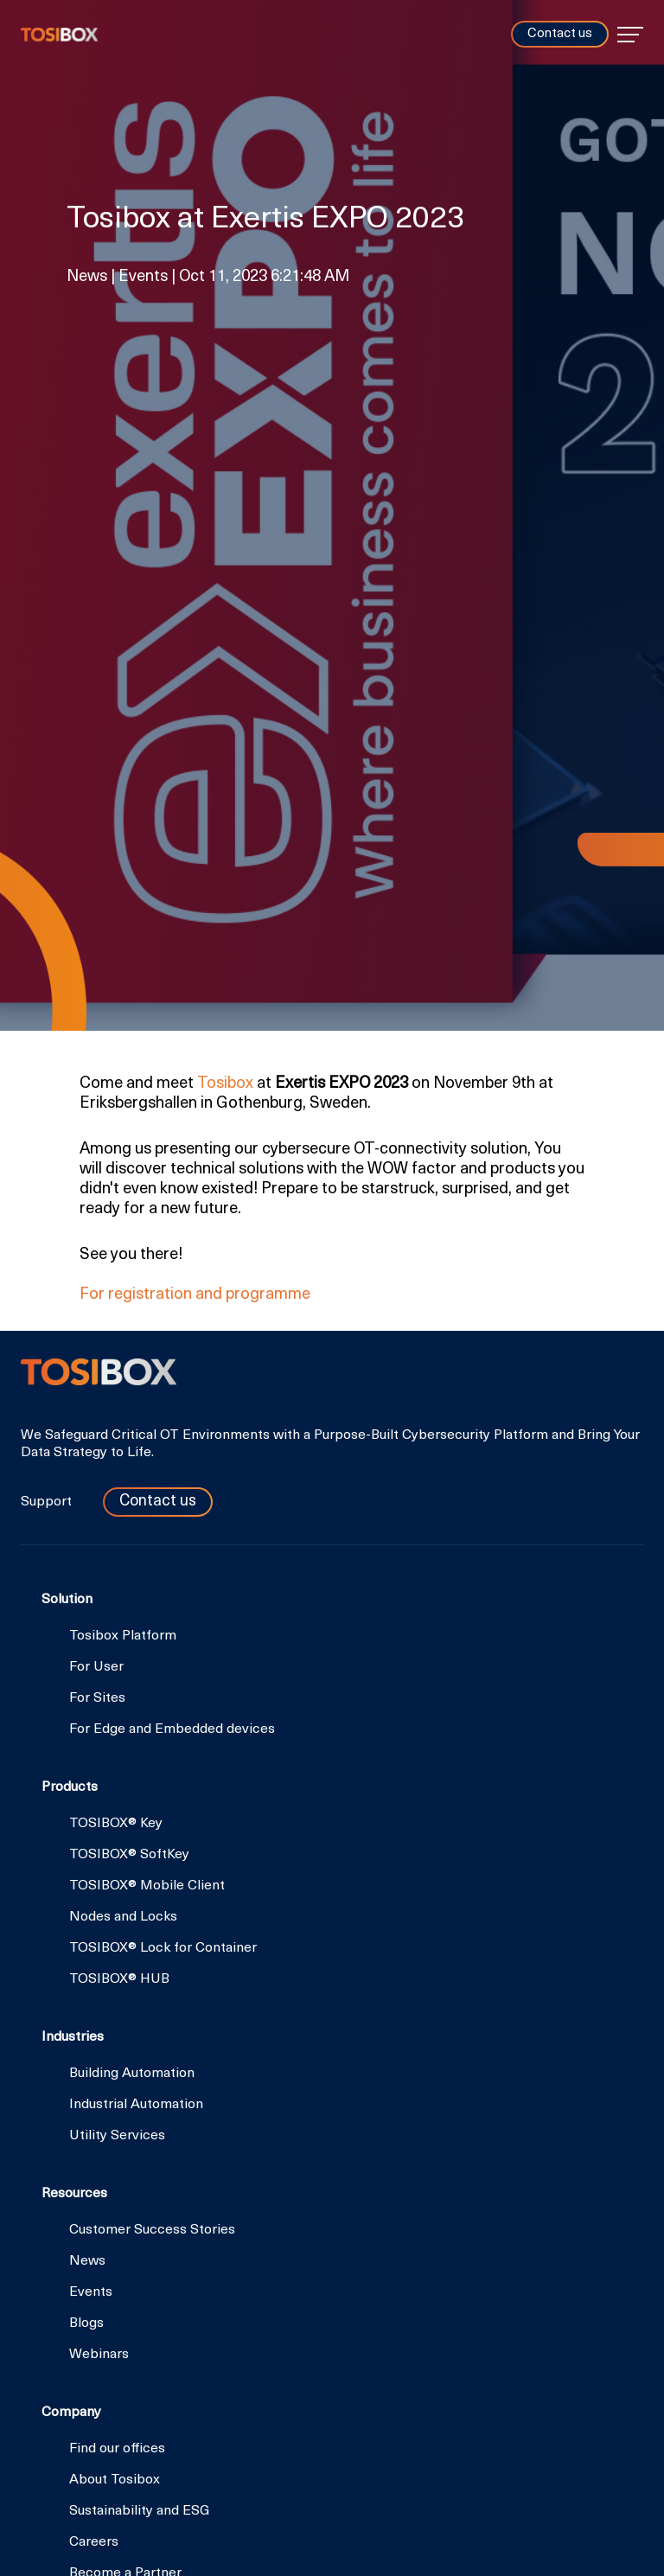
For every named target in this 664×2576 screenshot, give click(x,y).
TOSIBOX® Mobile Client (147, 1886)
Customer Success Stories (152, 2230)
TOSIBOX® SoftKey (129, 1855)
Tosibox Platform (122, 1636)
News (87, 2261)
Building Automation (132, 2074)
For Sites (97, 1698)
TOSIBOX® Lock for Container (163, 1948)
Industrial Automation (136, 2105)
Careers (93, 2542)
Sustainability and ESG (139, 2511)
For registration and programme (195, 1295)
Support (48, 1502)
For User (96, 1667)
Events (90, 2292)
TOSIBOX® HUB (119, 1979)
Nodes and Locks (123, 1917)
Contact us (559, 34)
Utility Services (117, 2136)
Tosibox (59, 35)
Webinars (99, 2355)
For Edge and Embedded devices (172, 1729)
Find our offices (117, 2449)
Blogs (86, 2323)
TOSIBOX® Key (116, 1824)
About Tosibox (114, 2480)
